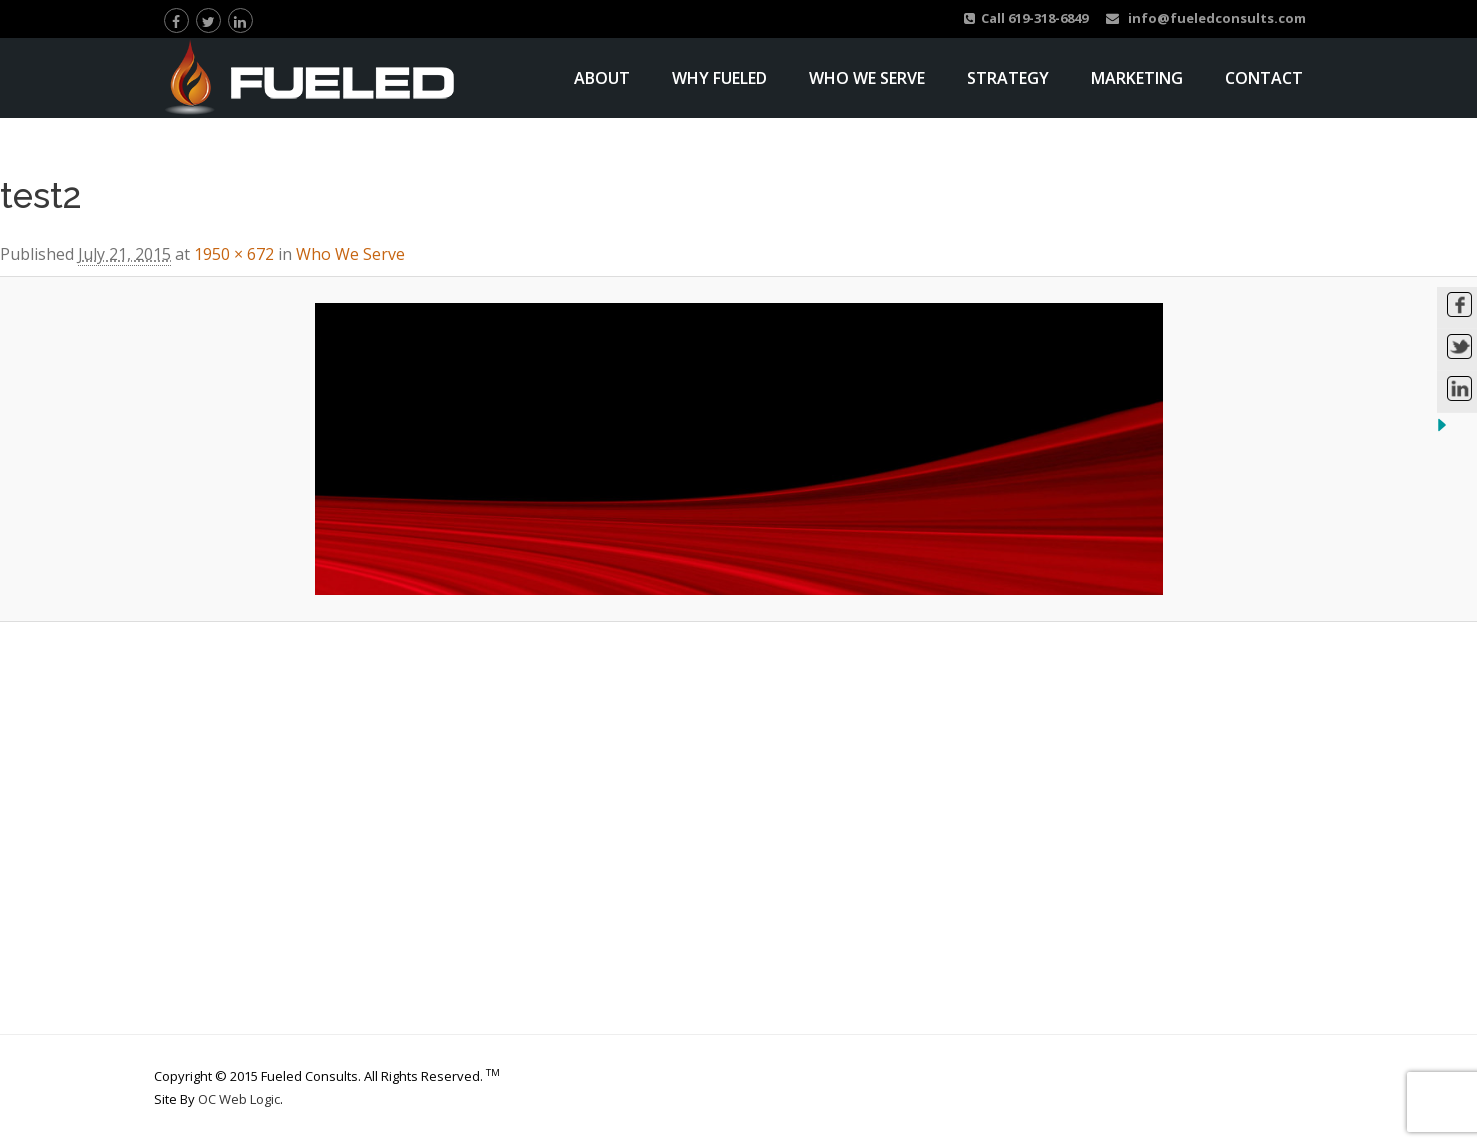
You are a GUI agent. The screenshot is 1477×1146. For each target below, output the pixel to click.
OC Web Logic (239, 1099)
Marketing (1137, 78)
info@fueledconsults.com (1206, 18)
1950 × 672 (234, 254)
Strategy (1008, 78)
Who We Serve (867, 78)
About (602, 78)
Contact (1264, 78)
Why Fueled (719, 78)
